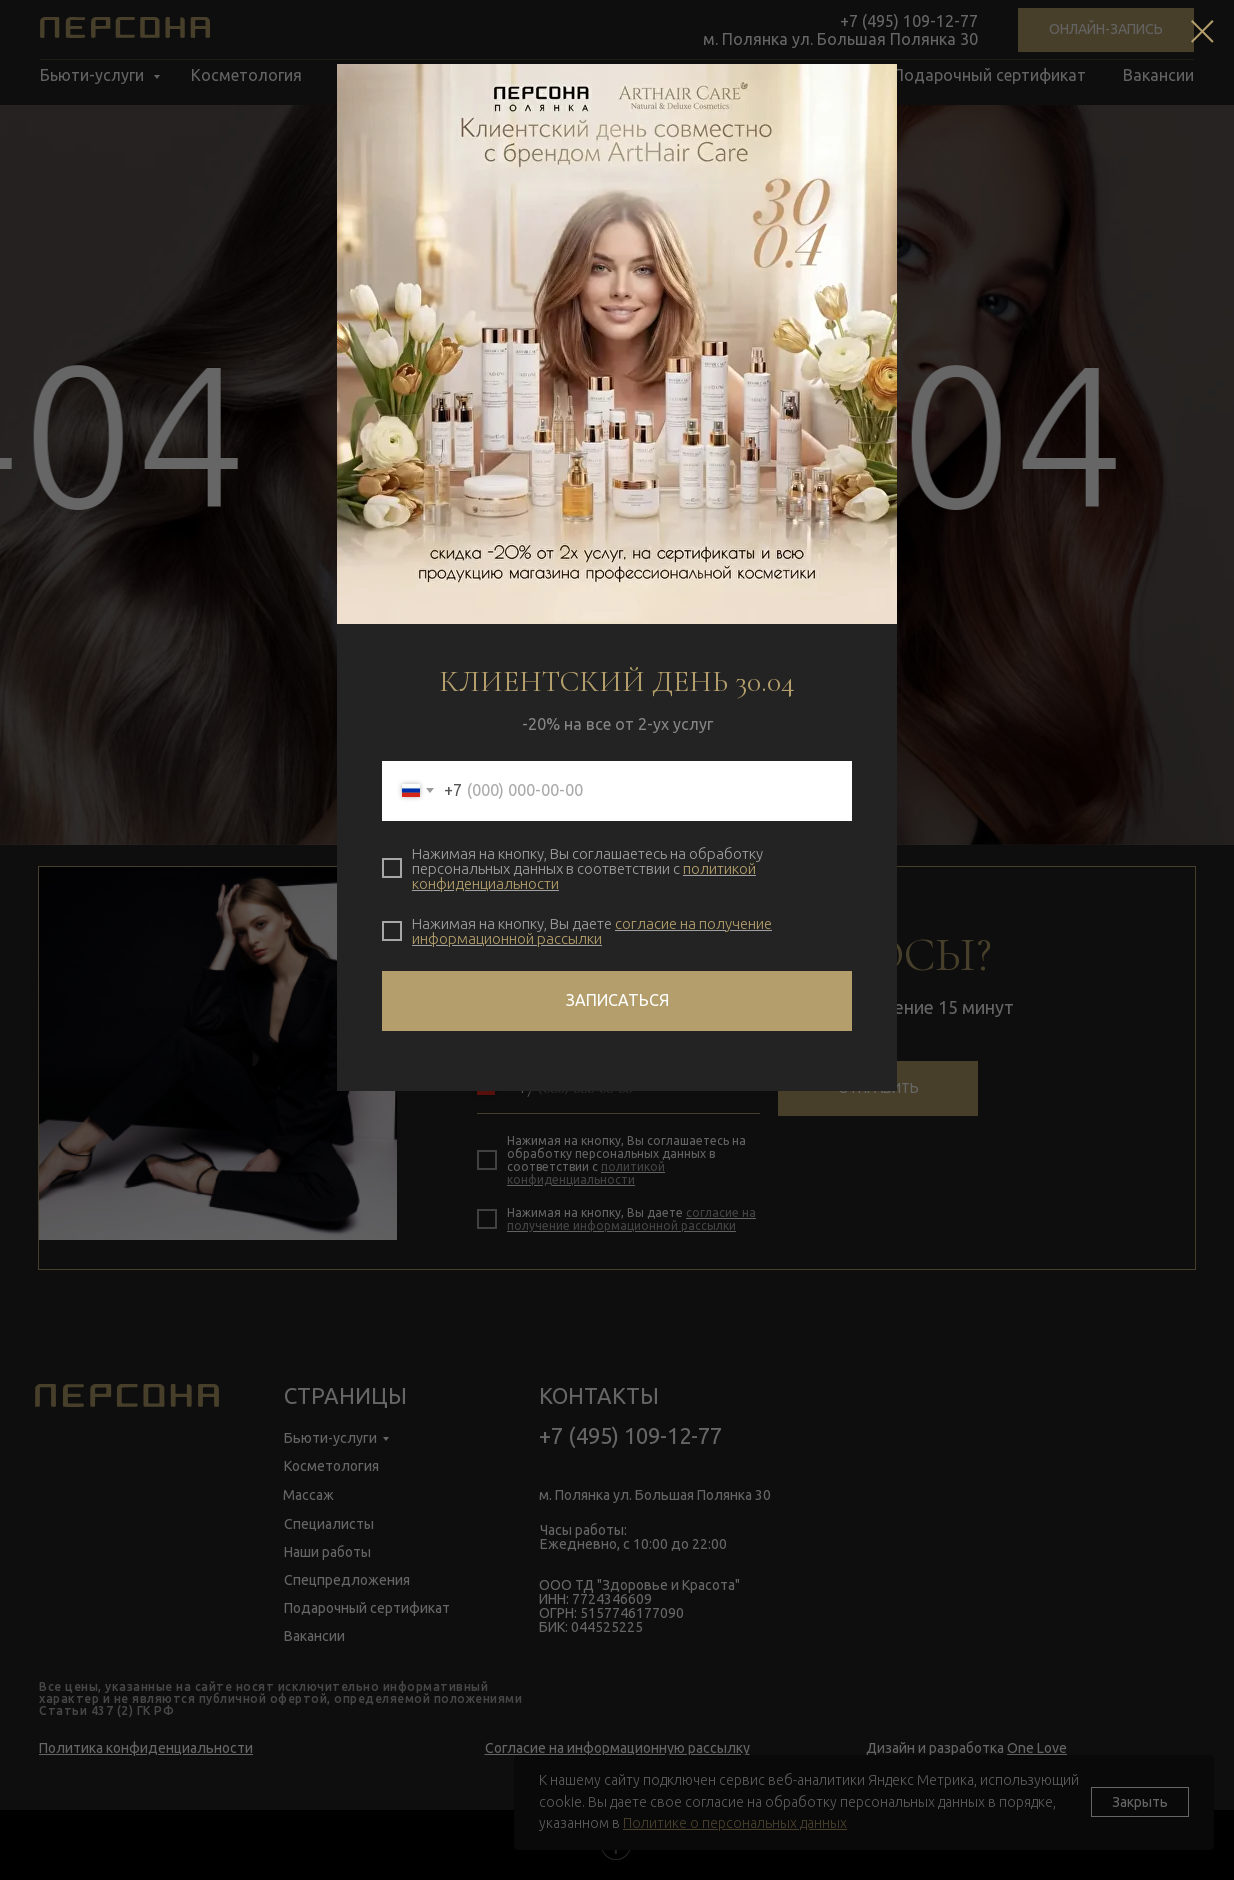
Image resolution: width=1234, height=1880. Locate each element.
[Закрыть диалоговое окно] (1202, 31)
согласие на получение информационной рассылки (592, 931)
